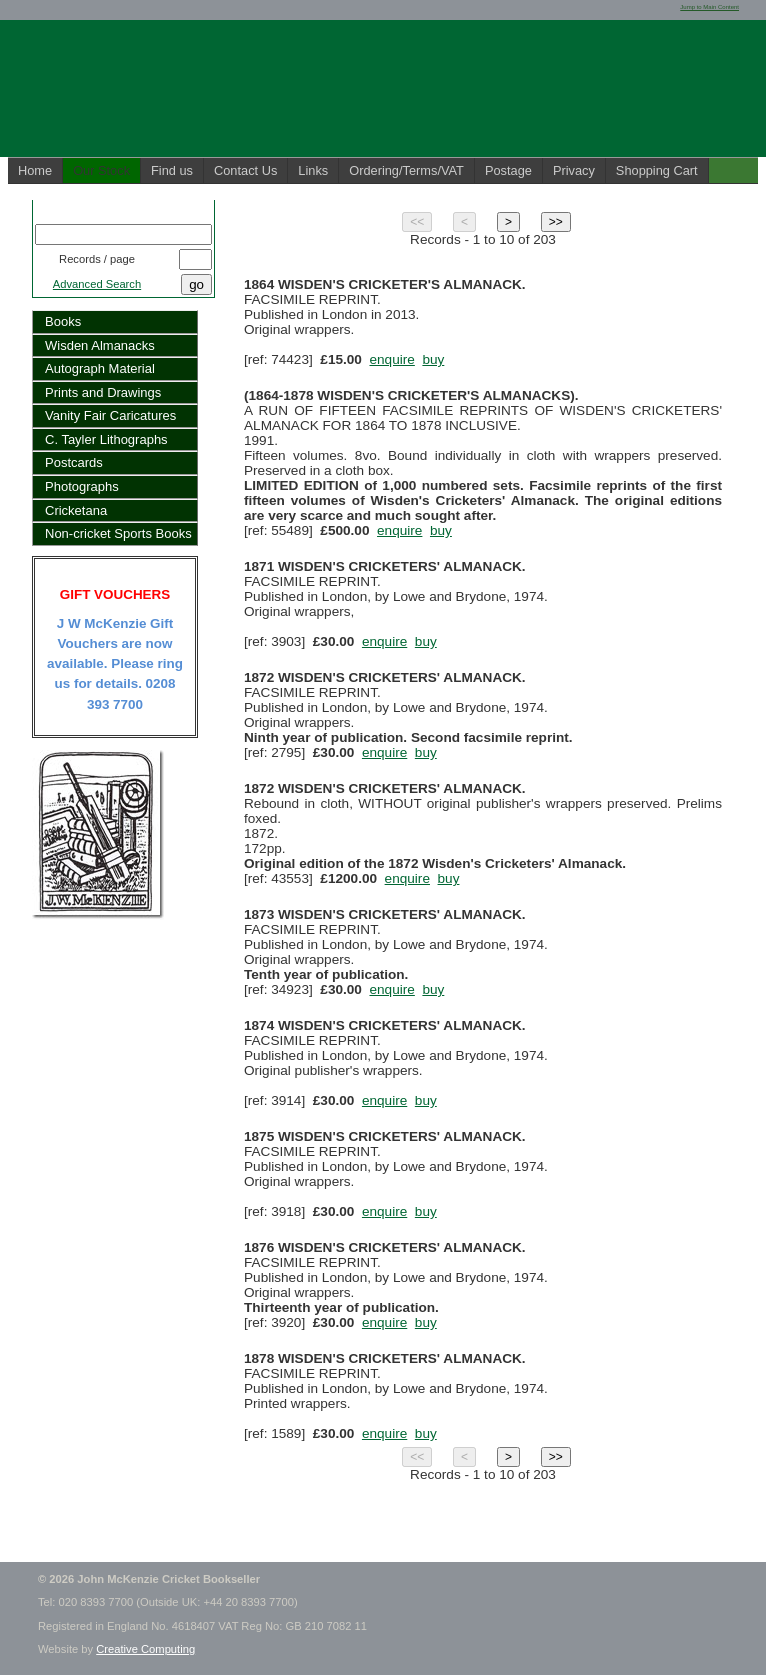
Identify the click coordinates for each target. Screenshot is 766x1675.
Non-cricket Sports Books (118, 533)
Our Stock (101, 170)
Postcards (74, 462)
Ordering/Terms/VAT (406, 170)
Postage (508, 170)
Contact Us (245, 170)
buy (433, 359)
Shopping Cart (657, 170)
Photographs (82, 486)
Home (35, 170)
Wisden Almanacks (100, 345)
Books (63, 321)
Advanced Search (97, 284)
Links (313, 170)
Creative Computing (145, 1649)
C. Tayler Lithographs (106, 439)
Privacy (574, 170)
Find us (172, 170)
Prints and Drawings (103, 392)
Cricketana (76, 510)
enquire (391, 359)
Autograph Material (100, 368)
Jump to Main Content (709, 7)
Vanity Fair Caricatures (110, 415)
